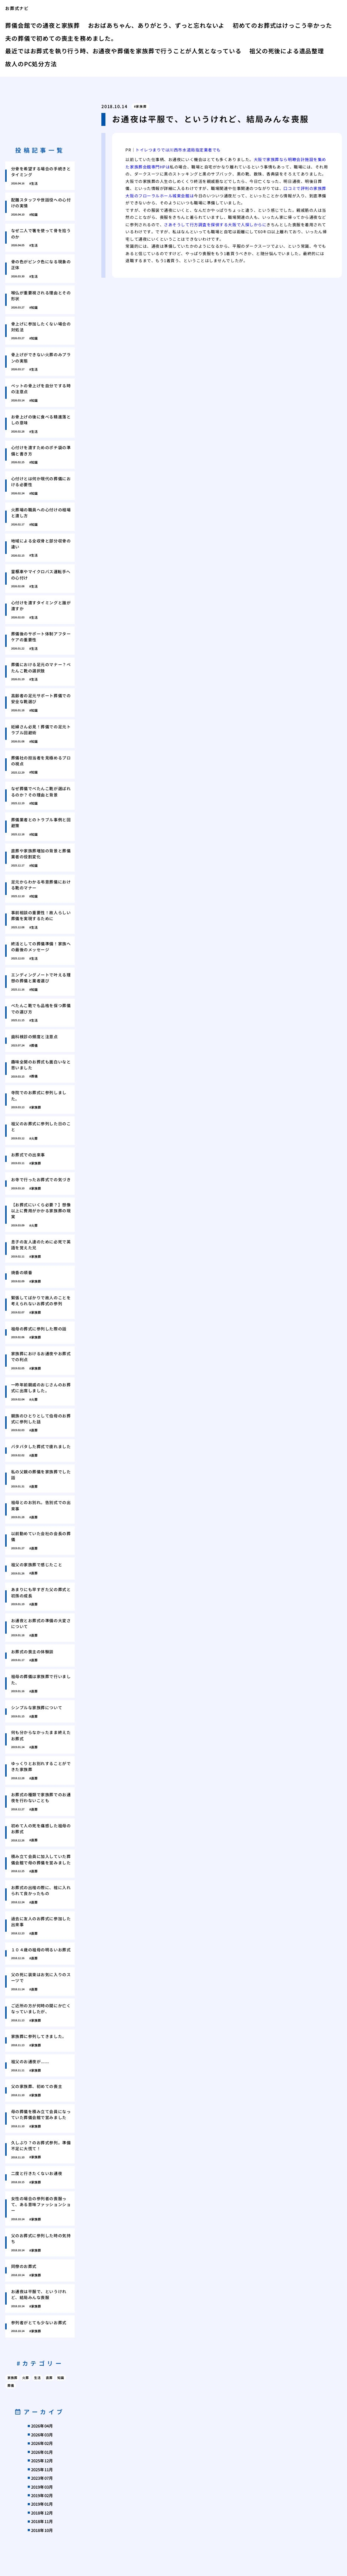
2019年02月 (42, 2495)
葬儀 (10, 2385)
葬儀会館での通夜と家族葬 (42, 25)
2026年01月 (42, 2452)
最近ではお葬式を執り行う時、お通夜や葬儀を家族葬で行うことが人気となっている (123, 51)
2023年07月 (42, 2478)
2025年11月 (42, 2469)
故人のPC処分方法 (31, 64)
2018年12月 (42, 2513)
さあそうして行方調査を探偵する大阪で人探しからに (215, 224)
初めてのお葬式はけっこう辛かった (282, 25)
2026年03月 (42, 2435)
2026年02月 (42, 2443)
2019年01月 (42, 2504)
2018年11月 (42, 2521)
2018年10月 (42, 2530)
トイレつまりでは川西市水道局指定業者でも (178, 150)
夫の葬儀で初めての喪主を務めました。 (61, 38)
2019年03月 (42, 2487)
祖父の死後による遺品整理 (286, 51)
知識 (60, 2377)
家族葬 (141, 106)
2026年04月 (42, 2426)
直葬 (49, 2377)
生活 (37, 2377)
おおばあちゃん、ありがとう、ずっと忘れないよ (156, 25)
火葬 (25, 2377)
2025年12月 (42, 2460)
